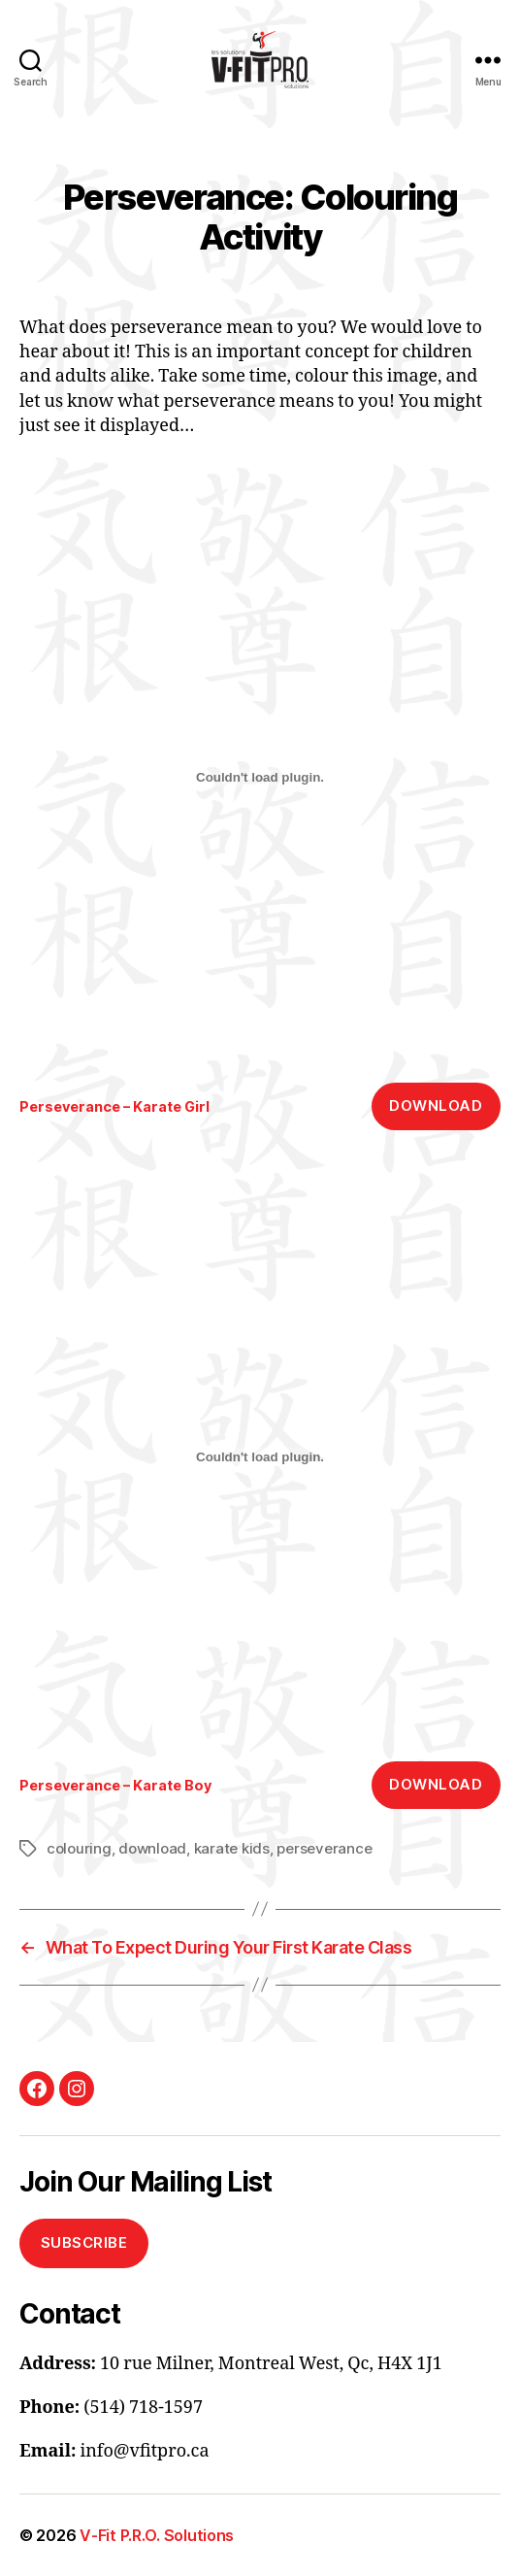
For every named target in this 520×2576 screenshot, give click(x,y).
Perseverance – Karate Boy (115, 1785)
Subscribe (84, 2242)
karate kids (232, 1848)
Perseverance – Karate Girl (114, 1106)
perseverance (324, 1848)
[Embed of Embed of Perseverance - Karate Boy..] (260, 1456)
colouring (79, 1848)
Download (435, 1105)
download (152, 1848)
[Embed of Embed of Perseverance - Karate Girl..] (260, 777)
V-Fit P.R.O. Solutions (157, 2535)
